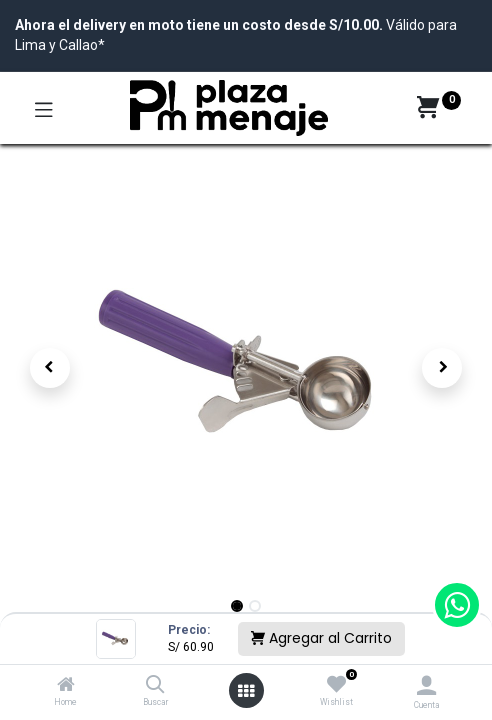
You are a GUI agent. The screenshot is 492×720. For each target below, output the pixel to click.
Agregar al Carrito (321, 638)
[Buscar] (155, 686)
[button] (49, 368)
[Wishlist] (336, 685)
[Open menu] (246, 691)
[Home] (66, 686)
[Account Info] (426, 685)
